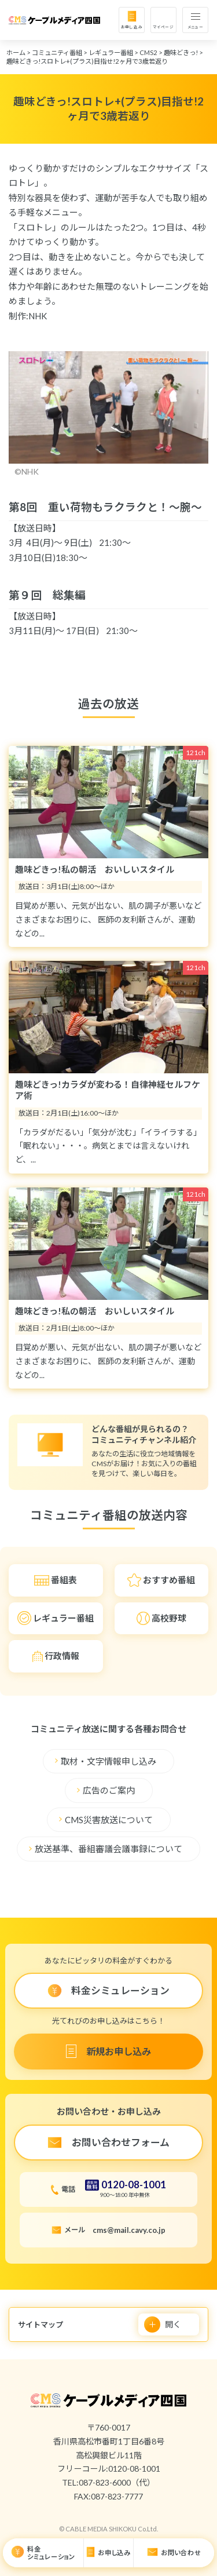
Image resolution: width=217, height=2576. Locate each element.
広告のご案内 (109, 1791)
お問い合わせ (181, 2552)
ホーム (15, 52)
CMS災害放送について (109, 1820)
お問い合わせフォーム (121, 2142)
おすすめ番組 (169, 1580)
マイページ (163, 27)
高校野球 (169, 1618)
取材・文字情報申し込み (108, 1761)
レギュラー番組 (111, 52)
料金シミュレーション (51, 2553)
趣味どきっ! (181, 52)
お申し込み (132, 27)
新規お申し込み (118, 2051)
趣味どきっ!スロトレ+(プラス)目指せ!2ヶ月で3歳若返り (87, 61)
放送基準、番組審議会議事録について (108, 1849)
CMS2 (148, 52)
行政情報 (62, 1655)
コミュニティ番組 (57, 52)
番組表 (64, 1580)
